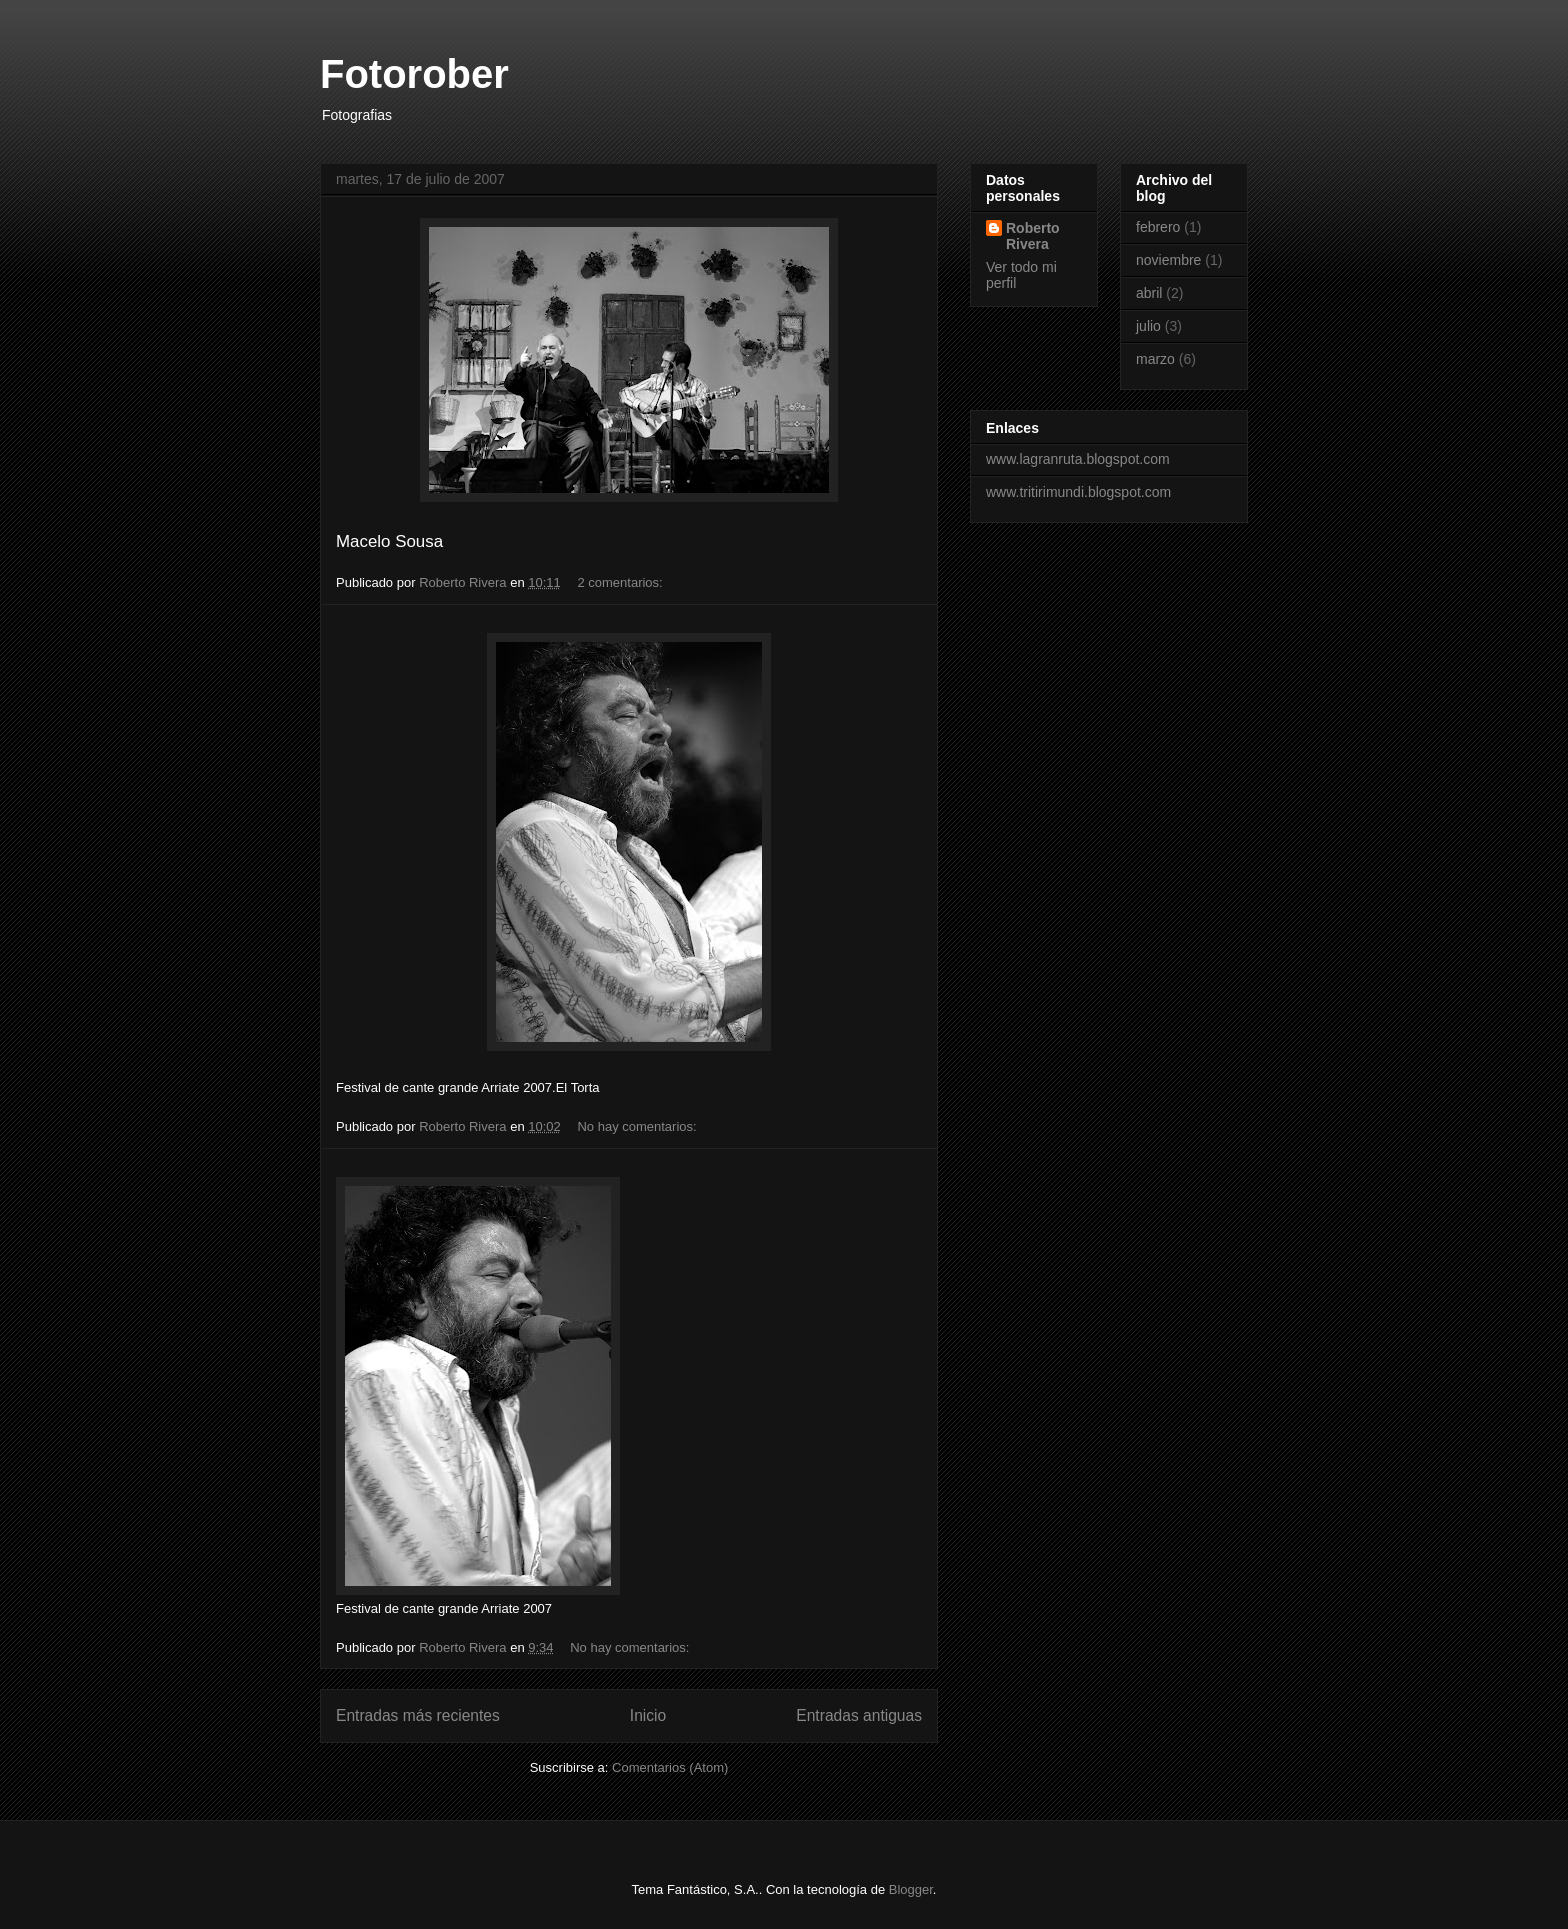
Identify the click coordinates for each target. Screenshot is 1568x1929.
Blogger (911, 1889)
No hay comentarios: (638, 1126)
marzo (1155, 359)
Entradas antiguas (859, 1715)
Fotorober (414, 74)
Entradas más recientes (418, 1715)
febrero (1158, 227)
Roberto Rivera (1033, 236)
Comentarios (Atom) (670, 1767)
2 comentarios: (621, 582)
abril (1149, 293)
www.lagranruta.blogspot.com (1078, 459)
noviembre (1168, 260)
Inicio (648, 1715)
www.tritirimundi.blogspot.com (1078, 492)
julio (1148, 326)
